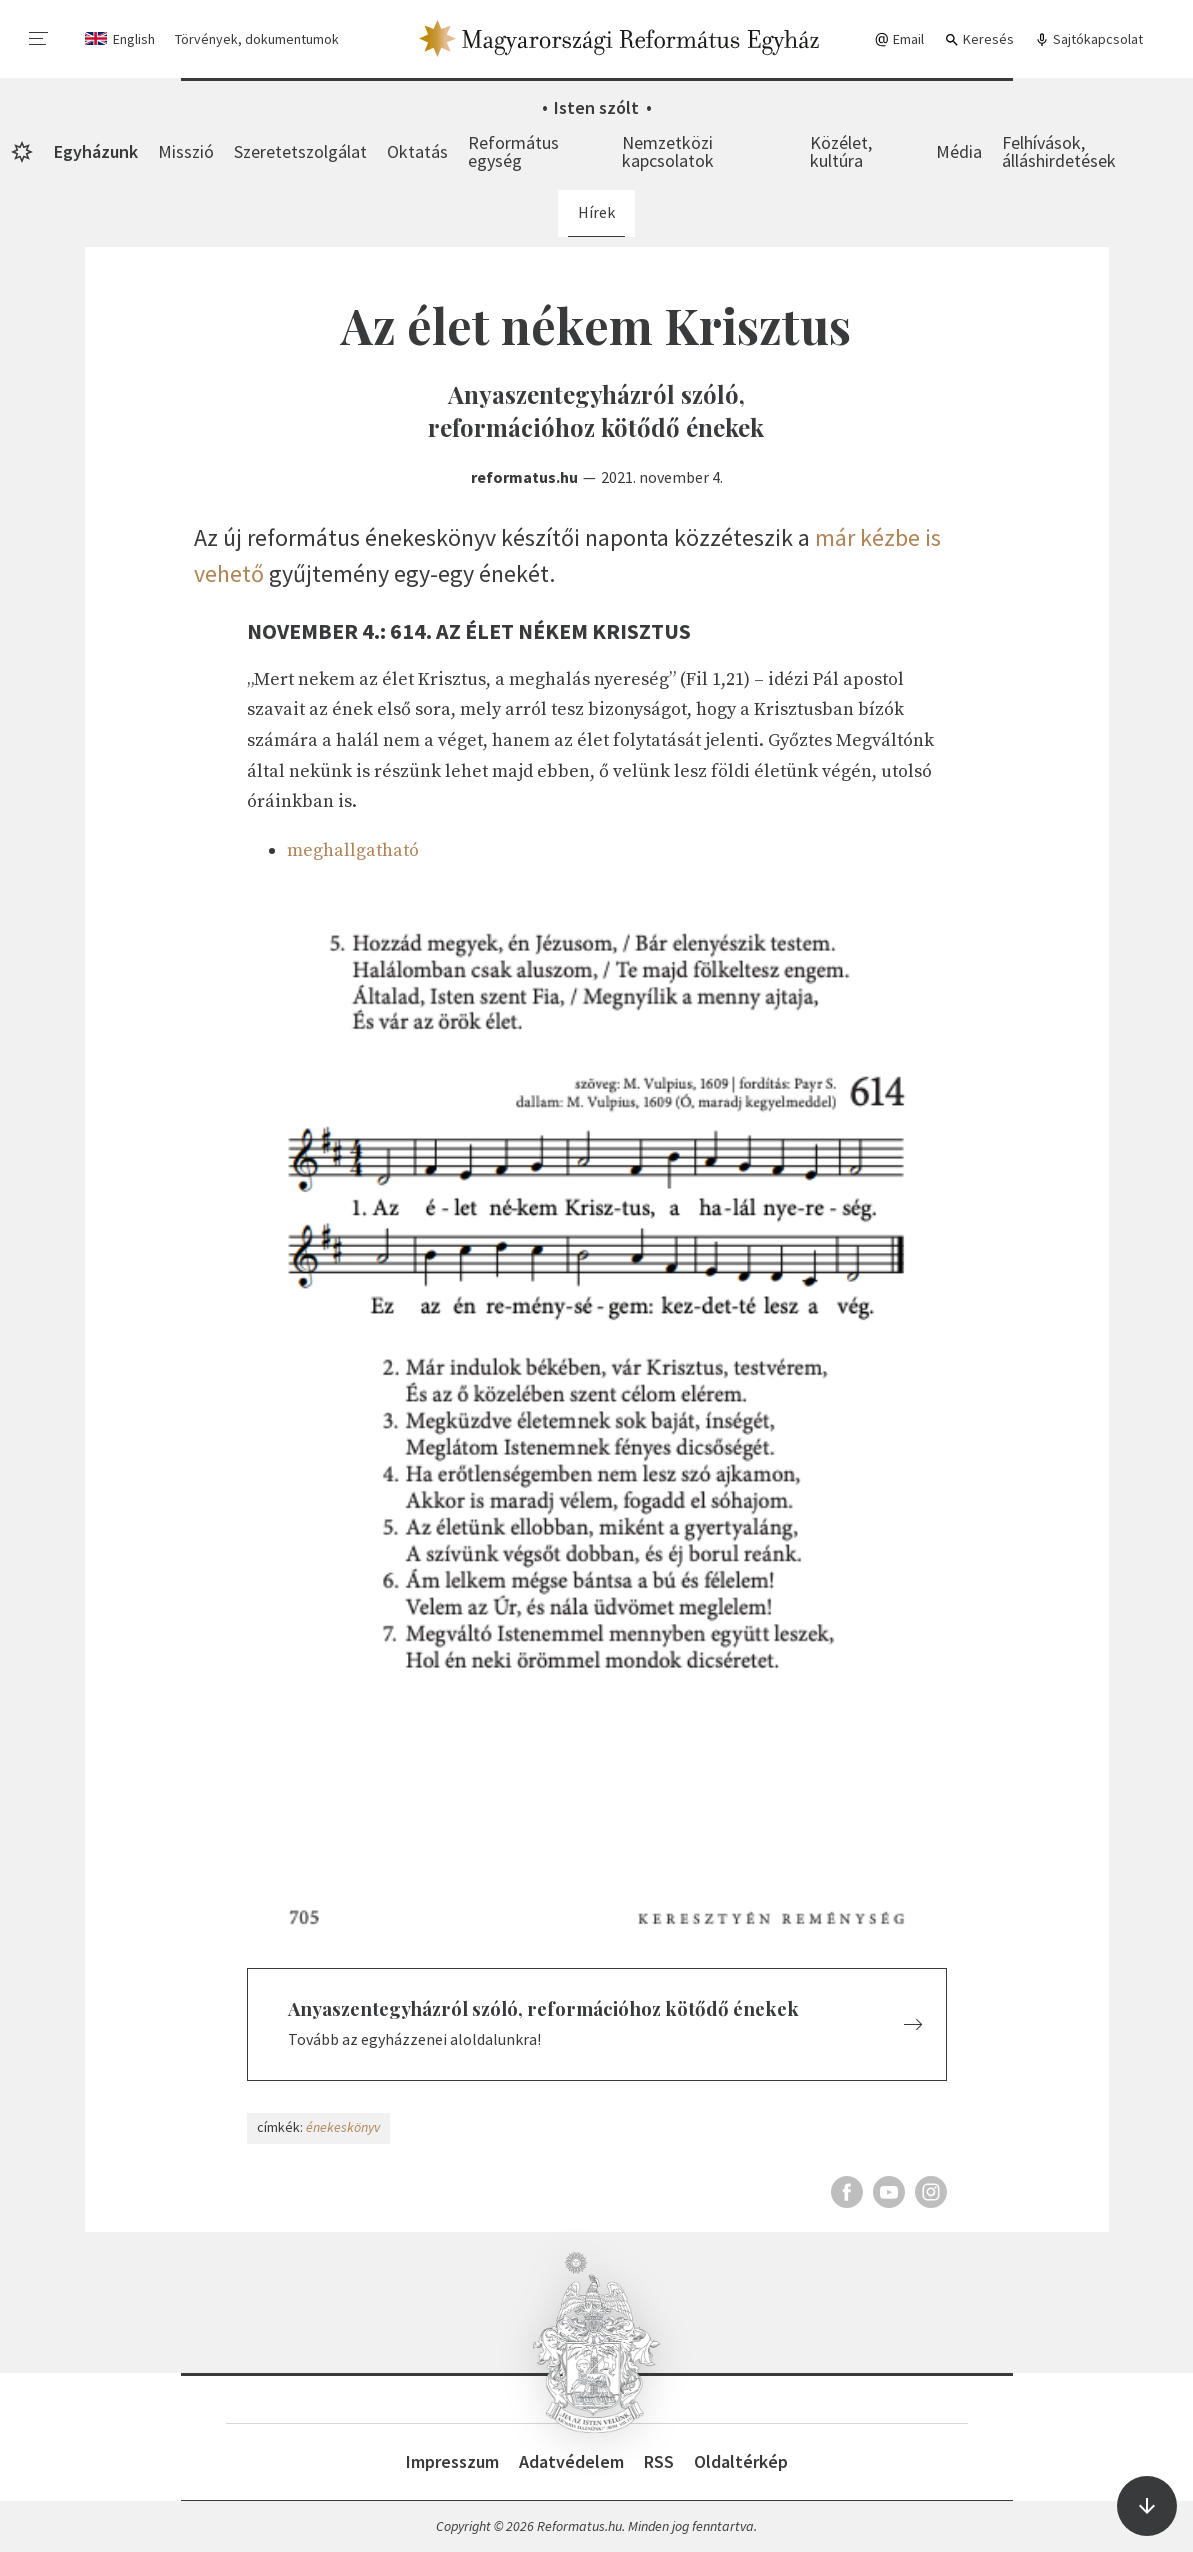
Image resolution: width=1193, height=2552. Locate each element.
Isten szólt (596, 107)
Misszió (186, 151)
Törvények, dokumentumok (257, 39)
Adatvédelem (571, 2461)
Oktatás (417, 151)
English (134, 39)
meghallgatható (353, 850)
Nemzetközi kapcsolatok (668, 151)
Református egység (513, 151)
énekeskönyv (343, 2127)
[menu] (39, 39)
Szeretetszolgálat (300, 151)
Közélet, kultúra (841, 151)
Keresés (979, 39)
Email (899, 39)
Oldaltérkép (741, 2461)
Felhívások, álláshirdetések (1059, 151)
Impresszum (452, 2461)
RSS (659, 2461)
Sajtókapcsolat (1088, 39)
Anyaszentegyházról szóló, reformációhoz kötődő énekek (543, 2008)
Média (959, 151)
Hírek (596, 212)
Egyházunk (96, 151)
